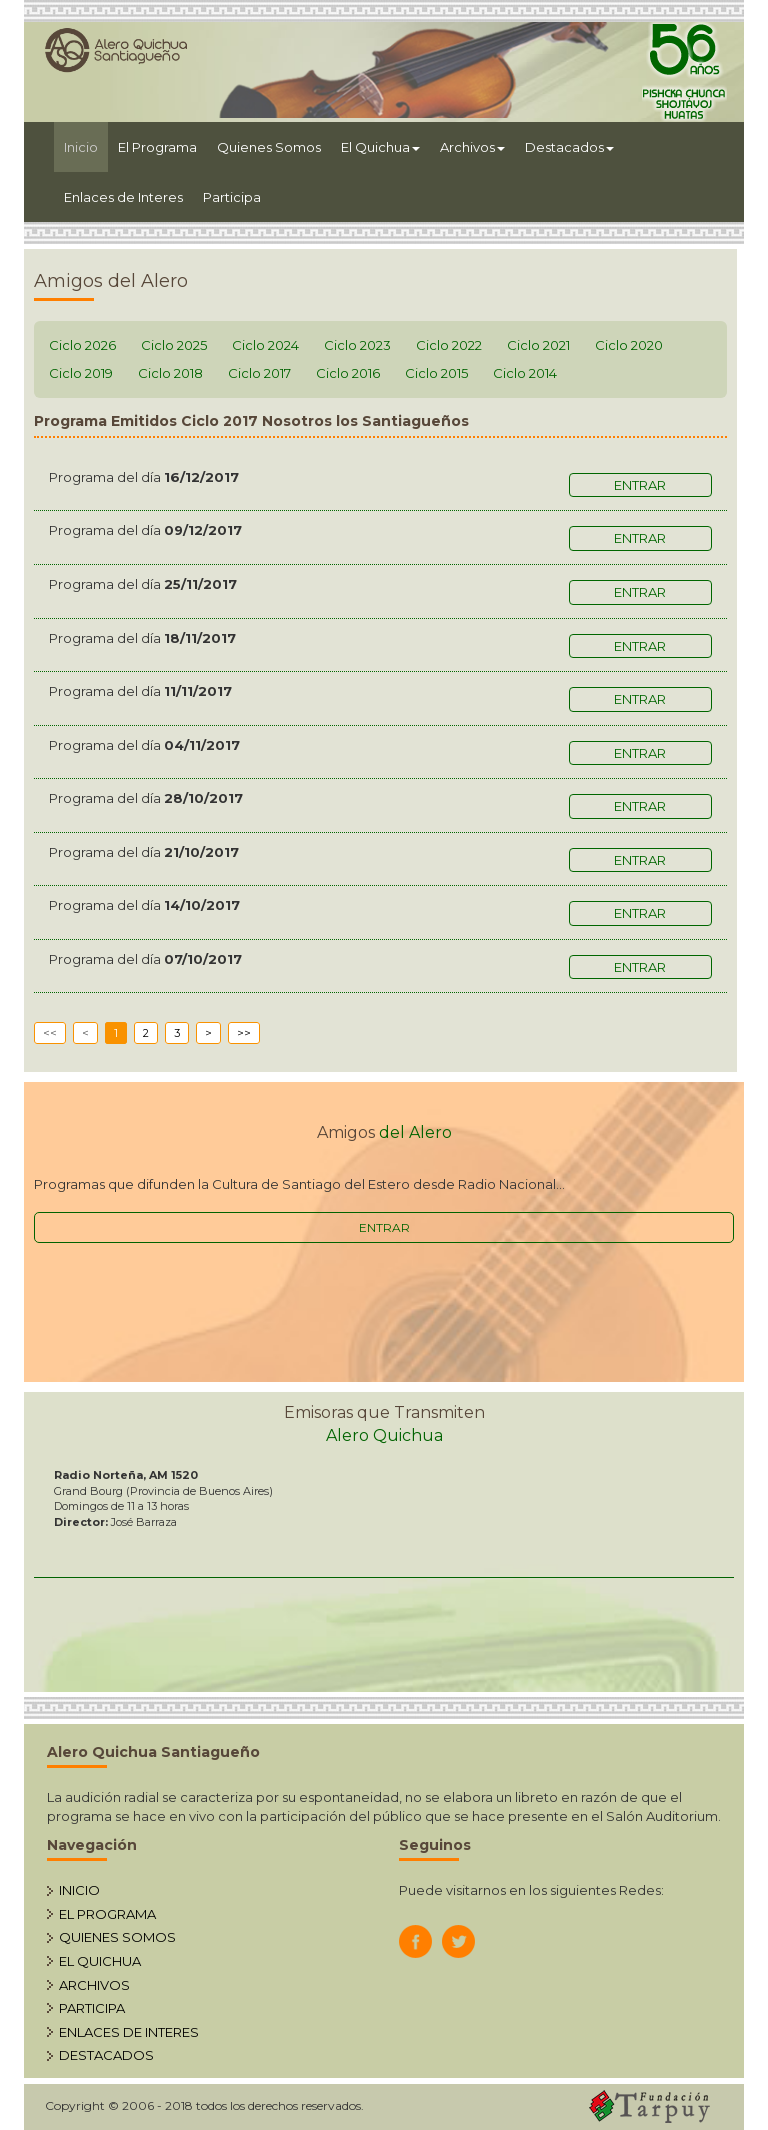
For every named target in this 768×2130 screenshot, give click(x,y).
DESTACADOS (106, 2055)
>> (244, 1033)
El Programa (157, 147)
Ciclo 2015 (436, 373)
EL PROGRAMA (107, 1914)
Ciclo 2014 (525, 373)
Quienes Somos (269, 147)
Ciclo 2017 (259, 373)
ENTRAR (384, 1227)
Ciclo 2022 (449, 345)
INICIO (79, 1890)
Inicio (86, 145)
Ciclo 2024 (265, 345)
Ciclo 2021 (538, 345)
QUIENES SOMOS (117, 1937)
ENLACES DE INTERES (129, 2032)
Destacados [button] (569, 147)
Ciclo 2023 (357, 345)
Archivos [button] (472, 147)
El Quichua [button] (380, 147)
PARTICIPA (92, 2008)
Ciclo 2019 (81, 373)
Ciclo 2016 (348, 373)
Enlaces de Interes (123, 197)
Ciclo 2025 (174, 345)
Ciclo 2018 (170, 373)
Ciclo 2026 (82, 345)
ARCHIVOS (94, 1985)
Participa (232, 197)
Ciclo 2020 (629, 345)
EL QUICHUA (100, 1961)
